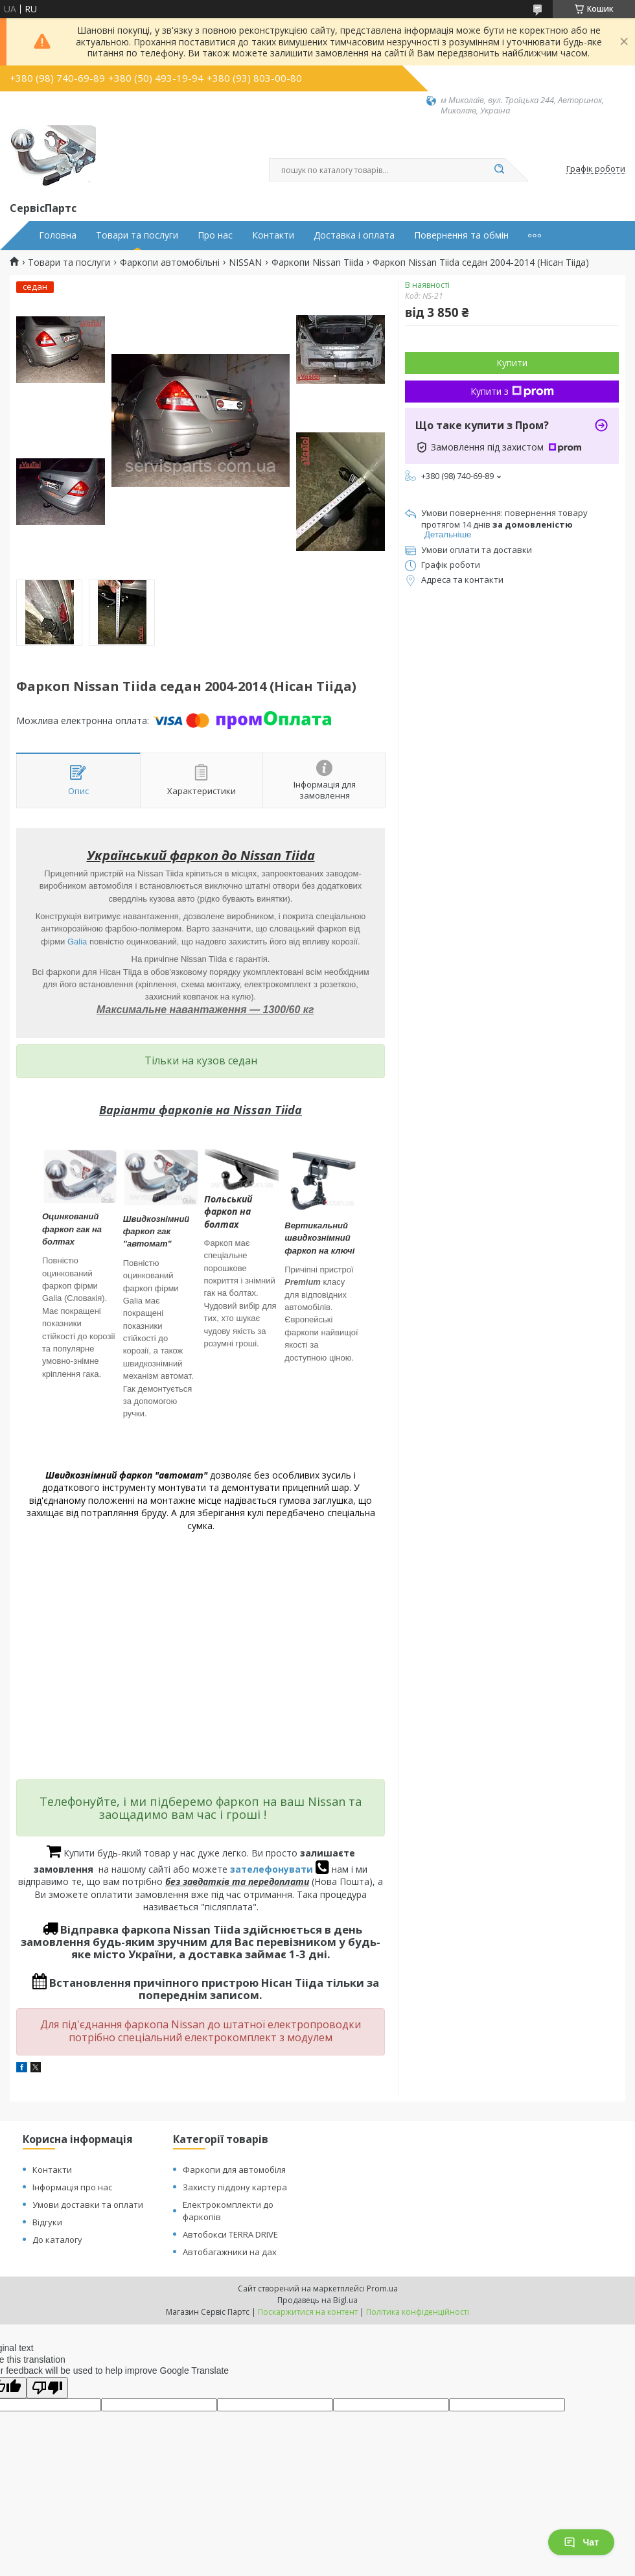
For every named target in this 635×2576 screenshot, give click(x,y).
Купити (511, 363)
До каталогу (57, 2239)
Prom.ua (382, 2288)
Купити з (512, 391)
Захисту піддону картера (235, 2187)
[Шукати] (499, 169)
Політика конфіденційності (417, 2311)
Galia (77, 941)
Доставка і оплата (354, 235)
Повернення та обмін (461, 235)
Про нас (215, 235)
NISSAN (245, 262)
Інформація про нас (72, 2187)
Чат (581, 2542)
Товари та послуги (137, 235)
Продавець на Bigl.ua (317, 2300)
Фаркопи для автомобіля (234, 2169)
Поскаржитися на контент (308, 2311)
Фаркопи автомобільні (170, 262)
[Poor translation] (47, 2387)
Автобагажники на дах (230, 2252)
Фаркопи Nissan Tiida (317, 262)
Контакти (273, 235)
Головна (57, 235)
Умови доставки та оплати (87, 2204)
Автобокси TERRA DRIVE (230, 2234)
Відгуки (47, 2222)
